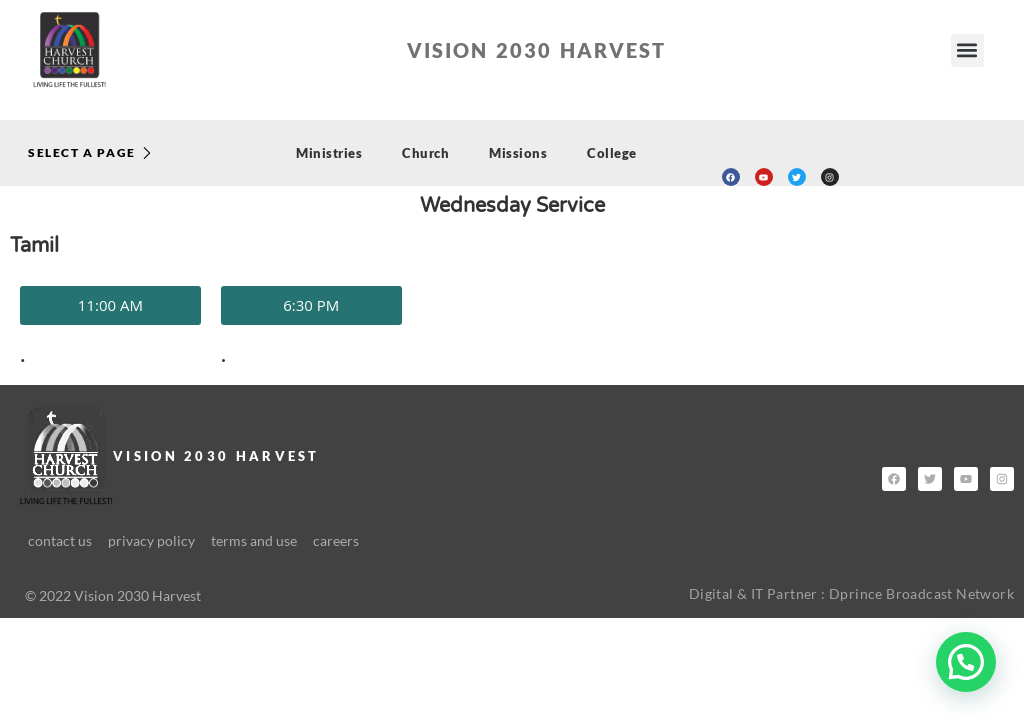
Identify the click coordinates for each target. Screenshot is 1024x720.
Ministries (329, 153)
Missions (518, 153)
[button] (967, 50)
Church (425, 153)
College (612, 153)
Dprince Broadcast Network (921, 593)
